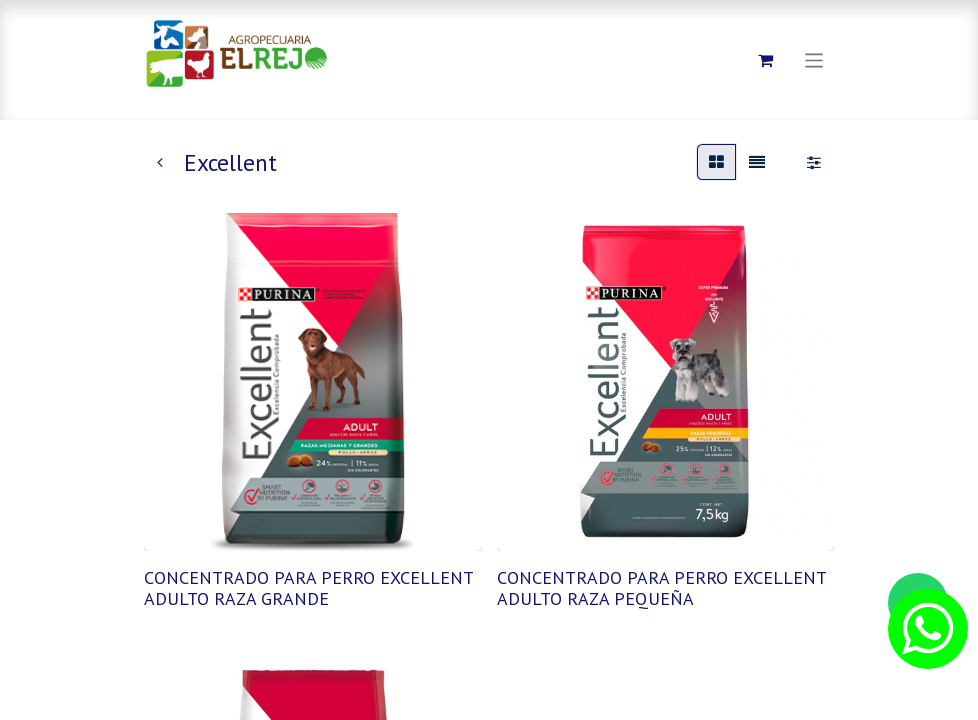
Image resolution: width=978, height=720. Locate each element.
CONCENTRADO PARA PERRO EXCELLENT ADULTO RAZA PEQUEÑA (661, 588)
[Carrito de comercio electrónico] (766, 60)
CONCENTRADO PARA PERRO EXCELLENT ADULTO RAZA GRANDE (308, 588)
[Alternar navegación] (814, 59)
